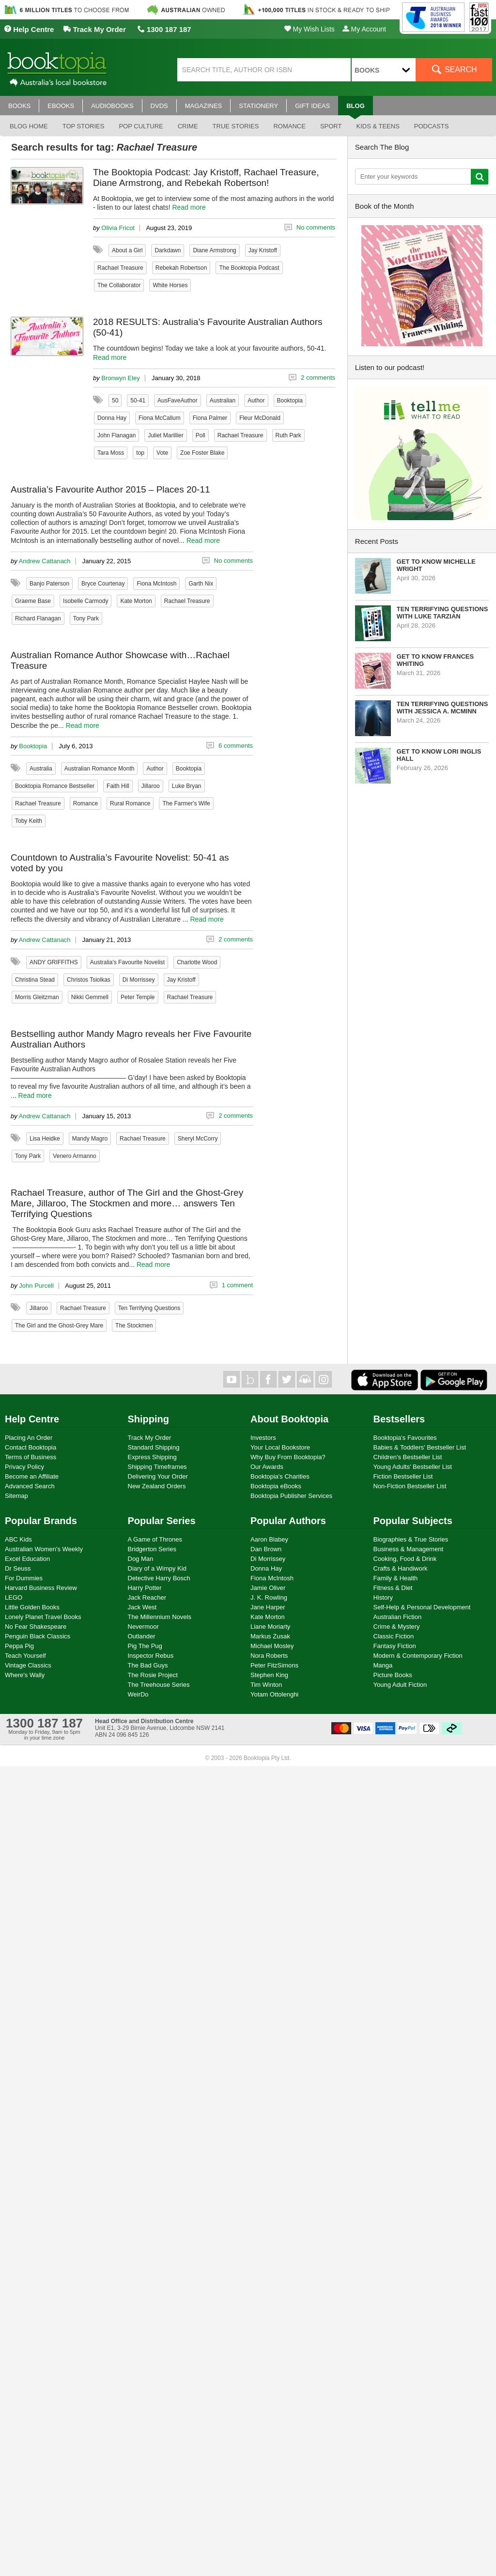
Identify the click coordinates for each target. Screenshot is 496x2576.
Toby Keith (28, 821)
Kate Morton (136, 601)
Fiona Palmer (210, 418)
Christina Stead (35, 979)
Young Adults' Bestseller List (412, 1466)
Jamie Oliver (267, 1587)
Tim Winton (266, 1684)
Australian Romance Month (99, 768)
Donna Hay (111, 418)
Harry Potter (145, 1587)
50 (115, 400)
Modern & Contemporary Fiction (418, 1655)
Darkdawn (168, 250)
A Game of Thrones (155, 1539)
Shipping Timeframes (157, 1466)
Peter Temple (138, 997)
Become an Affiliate (32, 1476)
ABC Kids (18, 1539)
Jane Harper (267, 1607)
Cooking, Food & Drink (405, 1558)
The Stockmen (134, 1325)
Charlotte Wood (197, 962)
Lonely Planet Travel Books (43, 1616)
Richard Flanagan (38, 618)
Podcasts (431, 126)
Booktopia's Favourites (405, 1437)
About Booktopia (289, 1419)
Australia (41, 768)
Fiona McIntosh (156, 583)
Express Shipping (152, 1457)
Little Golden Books (32, 1607)
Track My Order (94, 29)
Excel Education (27, 1558)
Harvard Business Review (41, 1587)
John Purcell (36, 1285)
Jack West (142, 1607)
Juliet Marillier (165, 435)
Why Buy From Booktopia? (288, 1457)
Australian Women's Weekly (44, 1549)
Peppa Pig (19, 1646)
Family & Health (395, 1578)
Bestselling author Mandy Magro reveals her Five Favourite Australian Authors (131, 1039)
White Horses (170, 285)
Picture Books (392, 1675)
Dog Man (141, 1558)
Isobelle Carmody (85, 601)
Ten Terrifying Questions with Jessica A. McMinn (442, 707)
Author (256, 400)
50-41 (137, 400)
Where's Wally (25, 1675)
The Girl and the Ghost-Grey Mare (59, 1325)
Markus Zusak (270, 1636)
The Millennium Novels (160, 1616)
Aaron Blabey (269, 1539)
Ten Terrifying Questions (149, 1308)
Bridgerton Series (152, 1549)
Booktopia (290, 400)
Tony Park (86, 618)
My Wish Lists (309, 29)
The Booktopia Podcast (249, 267)
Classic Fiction (393, 1636)
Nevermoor (143, 1626)
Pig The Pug (145, 1646)
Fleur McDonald (259, 418)
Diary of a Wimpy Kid (157, 1568)
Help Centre (29, 29)
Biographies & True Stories (411, 1539)
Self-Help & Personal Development (422, 1607)
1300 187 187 (164, 29)
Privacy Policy (24, 1466)
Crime (188, 126)
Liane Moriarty (270, 1626)
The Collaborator (118, 285)
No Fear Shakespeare (35, 1626)
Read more (188, 207)
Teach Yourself (25, 1655)
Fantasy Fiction (394, 1646)
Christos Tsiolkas (88, 979)
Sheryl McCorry (198, 1138)
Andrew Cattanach (45, 561)
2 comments (318, 377)
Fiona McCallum (160, 418)
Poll (200, 435)
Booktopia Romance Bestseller (54, 786)
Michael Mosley (272, 1646)
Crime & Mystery (396, 1626)
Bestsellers (399, 1419)
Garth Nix (200, 583)
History (383, 1597)
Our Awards (266, 1466)
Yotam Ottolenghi (274, 1694)
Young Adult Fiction (400, 1684)
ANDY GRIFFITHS (54, 962)
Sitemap (16, 1495)
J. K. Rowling (268, 1597)
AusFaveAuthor (177, 400)
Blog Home (29, 126)
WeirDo (138, 1694)
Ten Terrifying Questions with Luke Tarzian (442, 612)
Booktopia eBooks (275, 1486)
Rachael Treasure (120, 267)
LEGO (13, 1597)
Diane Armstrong (214, 250)
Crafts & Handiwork (400, 1568)
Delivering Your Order (158, 1476)
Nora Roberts (269, 1655)
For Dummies (24, 1578)
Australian (222, 400)
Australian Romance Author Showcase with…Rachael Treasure (120, 660)
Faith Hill (118, 786)
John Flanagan (116, 435)
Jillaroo (150, 786)
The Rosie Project (153, 1675)
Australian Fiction (397, 1616)
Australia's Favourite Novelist (127, 962)
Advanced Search (30, 1486)
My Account (364, 29)
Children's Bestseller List (407, 1457)
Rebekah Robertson (181, 267)
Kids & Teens (377, 126)
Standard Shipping (154, 1447)
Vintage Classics (28, 1665)
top (140, 452)
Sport (331, 126)
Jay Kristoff (262, 250)
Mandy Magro (90, 1138)
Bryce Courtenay (102, 583)
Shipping (149, 1419)
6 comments (235, 745)
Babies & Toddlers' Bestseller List (419, 1447)
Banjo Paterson (49, 583)
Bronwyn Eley (120, 378)
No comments (315, 227)
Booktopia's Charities (280, 1476)
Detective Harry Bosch (159, 1578)
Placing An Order (28, 1437)
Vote (162, 452)
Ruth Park (288, 435)
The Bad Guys (148, 1665)
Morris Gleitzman (37, 997)
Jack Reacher (147, 1597)
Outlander (141, 1636)
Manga (383, 1665)
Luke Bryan (187, 786)
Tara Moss (110, 452)
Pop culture (141, 126)
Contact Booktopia (30, 1447)
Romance (289, 126)
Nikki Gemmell (89, 997)
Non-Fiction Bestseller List (410, 1486)
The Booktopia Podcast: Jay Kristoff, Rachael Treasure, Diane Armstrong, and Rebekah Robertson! (206, 177)
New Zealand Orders (157, 1486)
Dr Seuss (18, 1568)
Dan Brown (265, 1549)
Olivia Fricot (118, 227)
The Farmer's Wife (186, 803)
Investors (263, 1437)
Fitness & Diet (393, 1587)
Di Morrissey (139, 979)
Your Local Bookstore (280, 1447)
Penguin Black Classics (37, 1636)
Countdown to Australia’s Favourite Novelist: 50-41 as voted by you (120, 862)
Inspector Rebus (151, 1655)
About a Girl (127, 250)
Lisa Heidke (45, 1138)
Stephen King (269, 1675)
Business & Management (408, 1549)
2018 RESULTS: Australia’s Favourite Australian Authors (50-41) (208, 327)
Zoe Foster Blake (202, 452)
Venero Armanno (74, 1156)
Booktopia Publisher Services (291, 1495)
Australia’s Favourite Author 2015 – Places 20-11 (110, 489)
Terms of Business (30, 1457)
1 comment (237, 1285)
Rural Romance (130, 803)
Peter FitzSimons (274, 1665)
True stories (236, 126)
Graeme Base (33, 601)
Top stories (83, 126)
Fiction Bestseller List (403, 1476)
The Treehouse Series (159, 1684)
